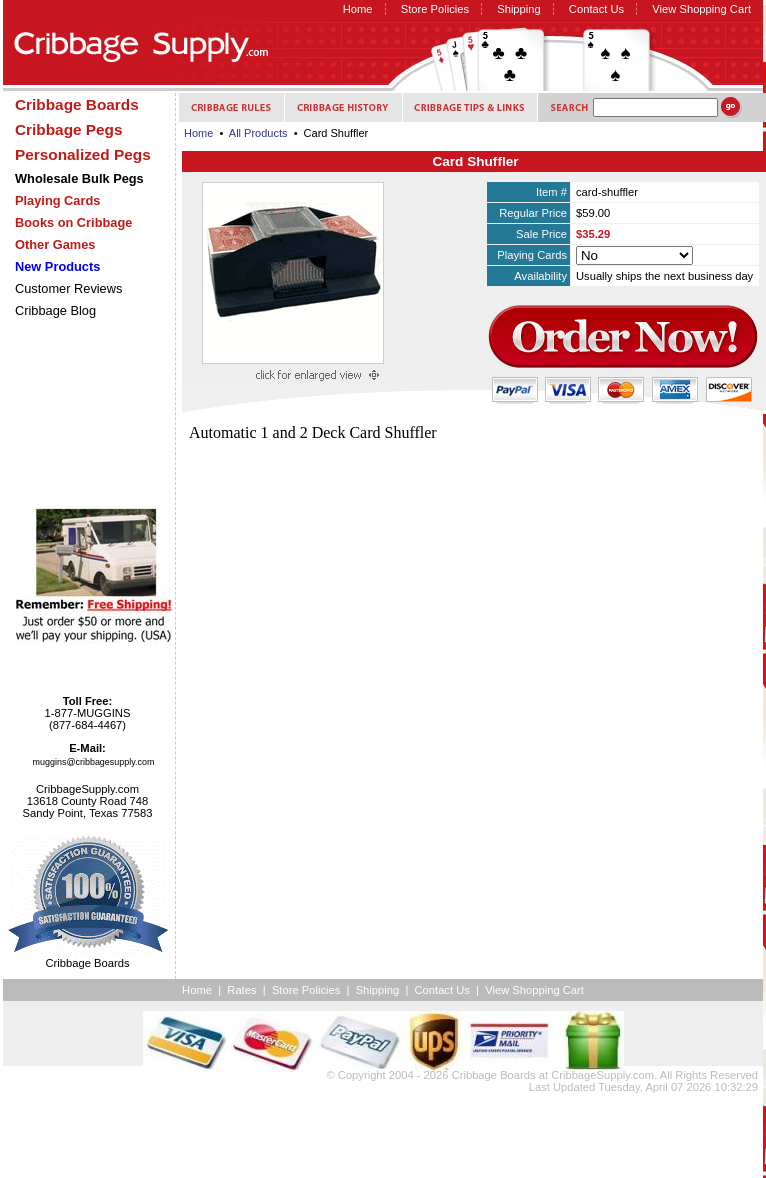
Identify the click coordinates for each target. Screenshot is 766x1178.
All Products (258, 133)
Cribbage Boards (494, 1075)
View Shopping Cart (701, 9)
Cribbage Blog (55, 310)
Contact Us (596, 9)
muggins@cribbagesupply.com (94, 762)
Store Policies (435, 9)
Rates (241, 990)
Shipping (519, 9)
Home (358, 9)
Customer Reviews (68, 288)
